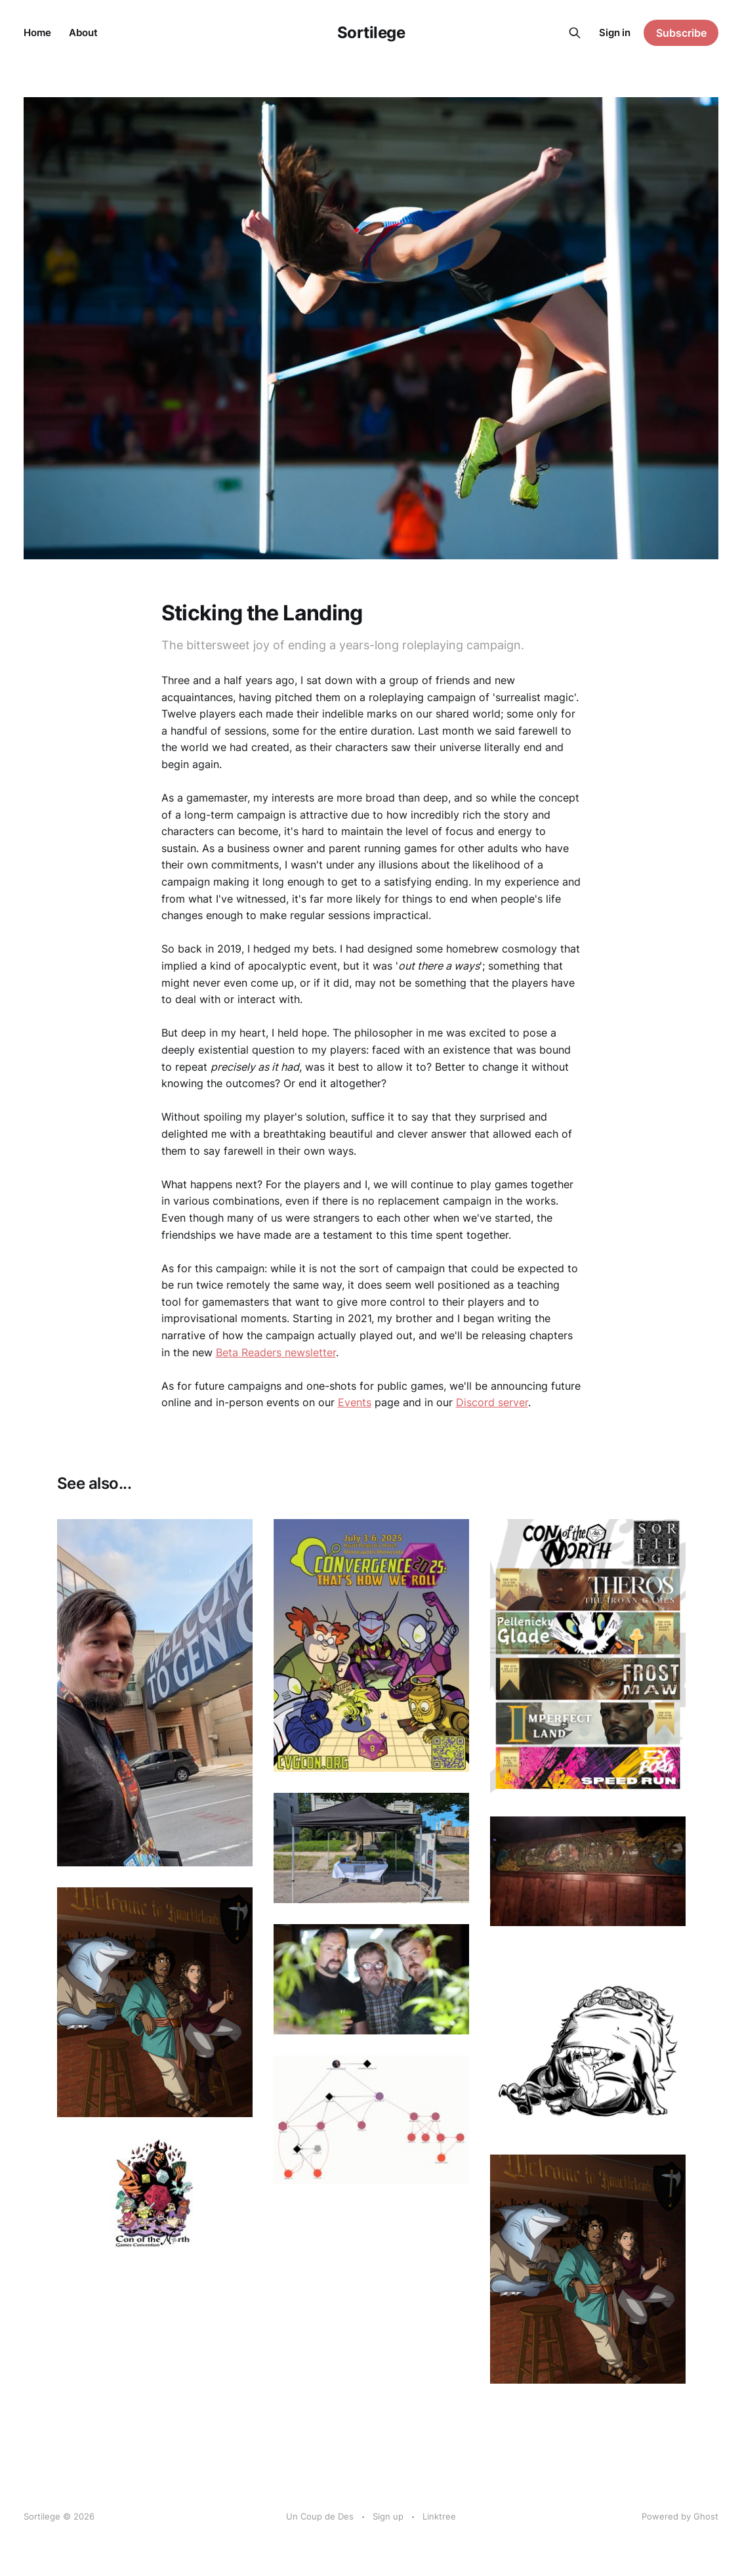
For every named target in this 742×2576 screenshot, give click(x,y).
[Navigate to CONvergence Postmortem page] (371, 1645)
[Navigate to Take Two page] (588, 2269)
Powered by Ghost (680, 2516)
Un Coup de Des (320, 2516)
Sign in (614, 32)
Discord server (492, 1402)
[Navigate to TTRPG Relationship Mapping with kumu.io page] (371, 2120)
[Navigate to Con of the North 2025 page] (588, 1657)
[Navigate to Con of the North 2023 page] (155, 2193)
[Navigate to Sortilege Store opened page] (588, 2040)
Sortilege (371, 33)
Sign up (388, 2516)
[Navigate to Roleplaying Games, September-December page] (588, 1871)
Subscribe (681, 32)
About (83, 32)
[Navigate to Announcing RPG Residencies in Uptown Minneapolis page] (155, 2002)
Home (37, 32)
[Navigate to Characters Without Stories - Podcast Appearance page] (371, 1979)
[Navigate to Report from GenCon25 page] (155, 1692)
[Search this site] (575, 33)
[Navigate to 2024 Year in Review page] (371, 1848)
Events (354, 1402)
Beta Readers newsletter (276, 1352)
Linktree (439, 2516)
